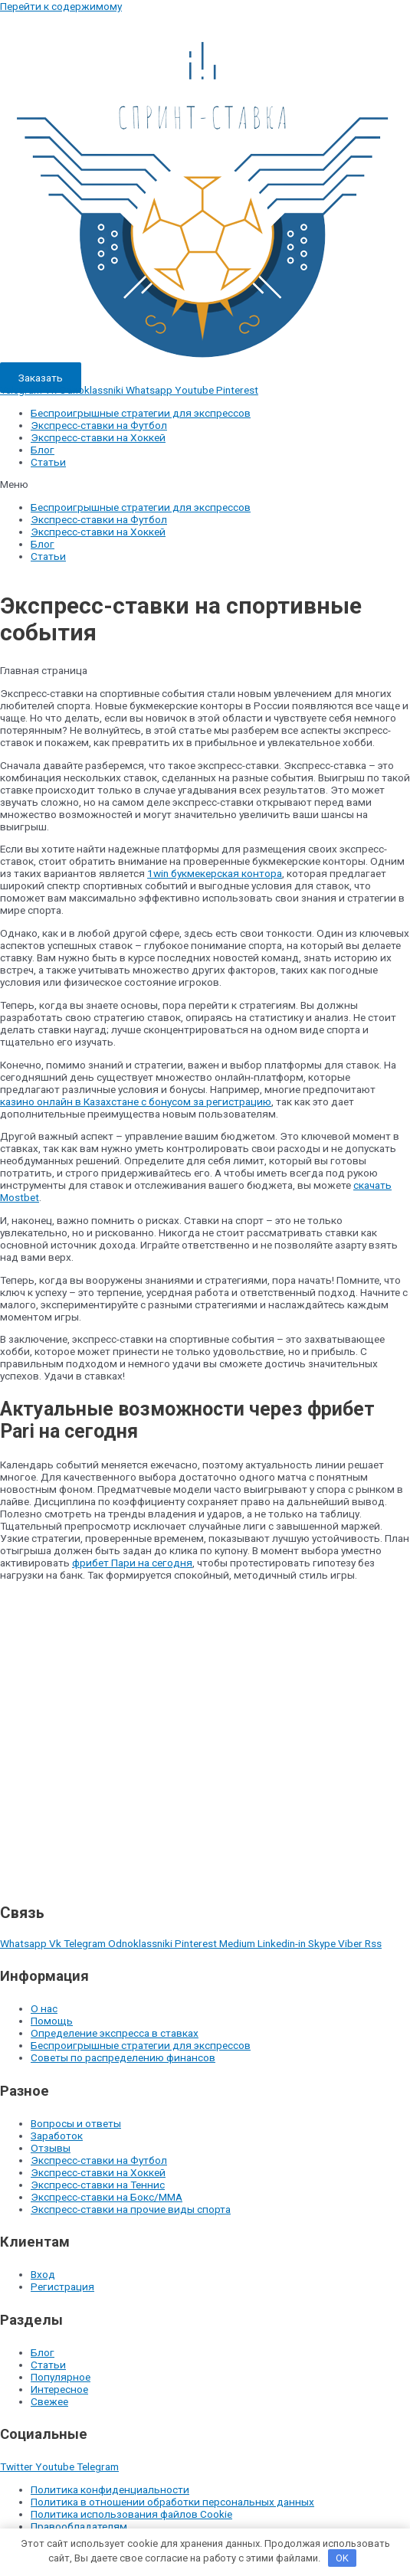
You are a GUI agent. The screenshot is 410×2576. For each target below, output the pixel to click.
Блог (42, 450)
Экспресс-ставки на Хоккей (98, 437)
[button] (205, 484)
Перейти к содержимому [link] (61, 6)
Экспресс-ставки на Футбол (99, 425)
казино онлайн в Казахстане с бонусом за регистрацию (135, 1101)
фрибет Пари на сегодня (132, 1562)
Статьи (48, 462)
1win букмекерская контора (214, 873)
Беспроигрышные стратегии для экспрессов (141, 413)
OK (342, 2558)
